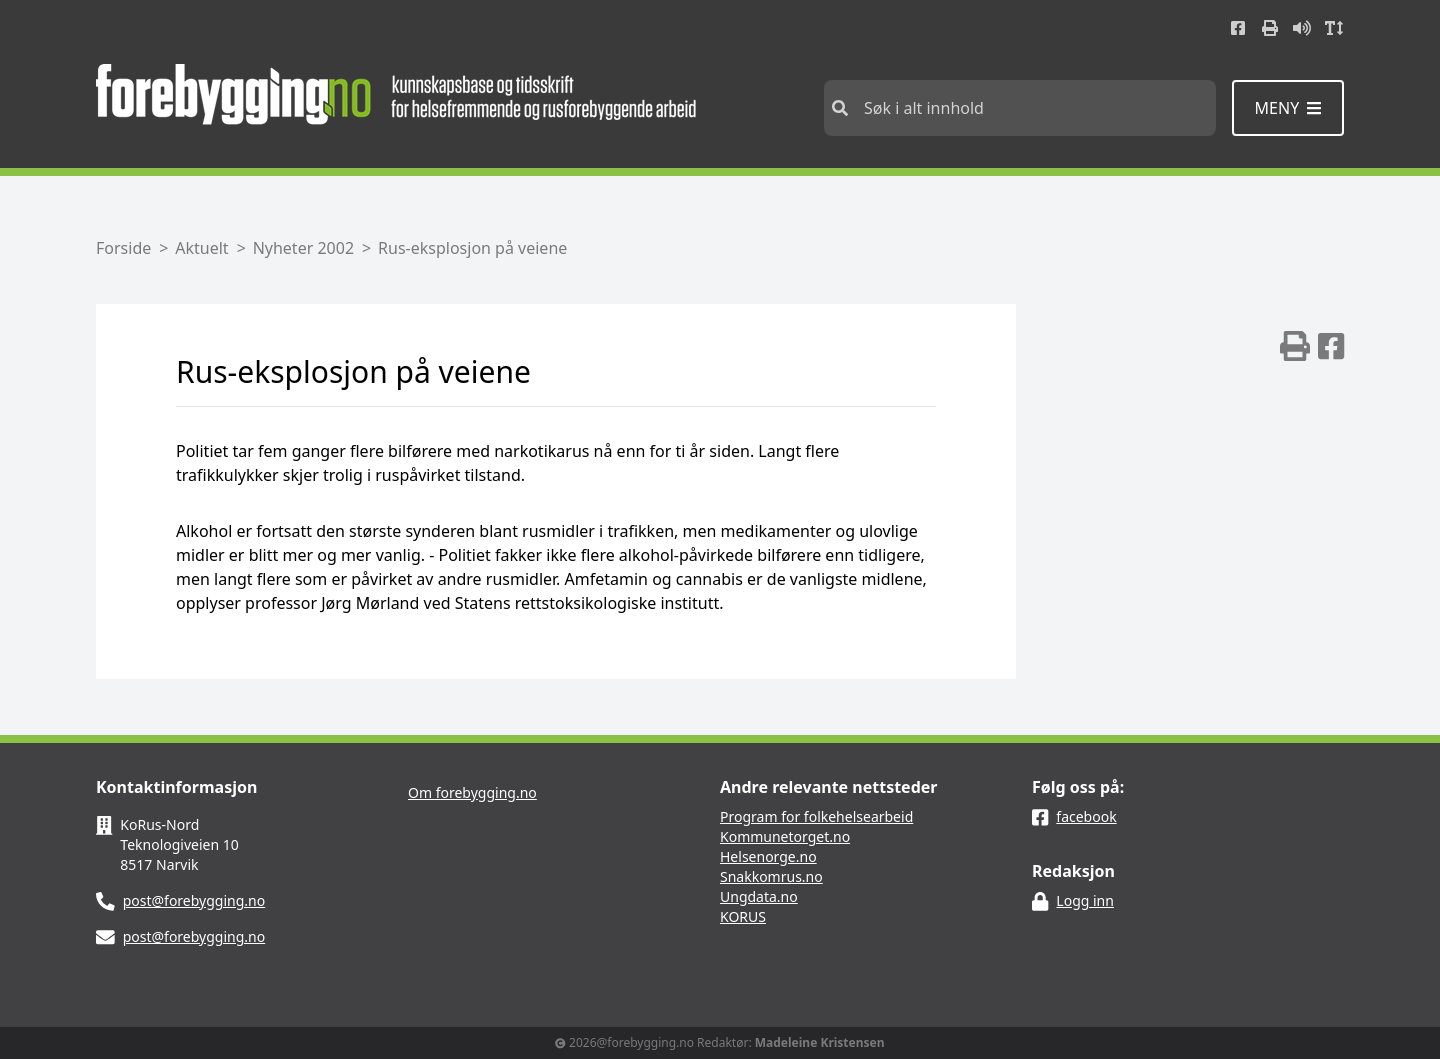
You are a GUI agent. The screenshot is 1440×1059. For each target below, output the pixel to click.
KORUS (743, 916)
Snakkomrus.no (771, 876)
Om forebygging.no (472, 792)
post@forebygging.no (194, 900)
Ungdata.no (759, 896)
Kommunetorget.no (785, 836)
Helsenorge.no (768, 856)
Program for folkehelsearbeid (816, 816)
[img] (1295, 346)
